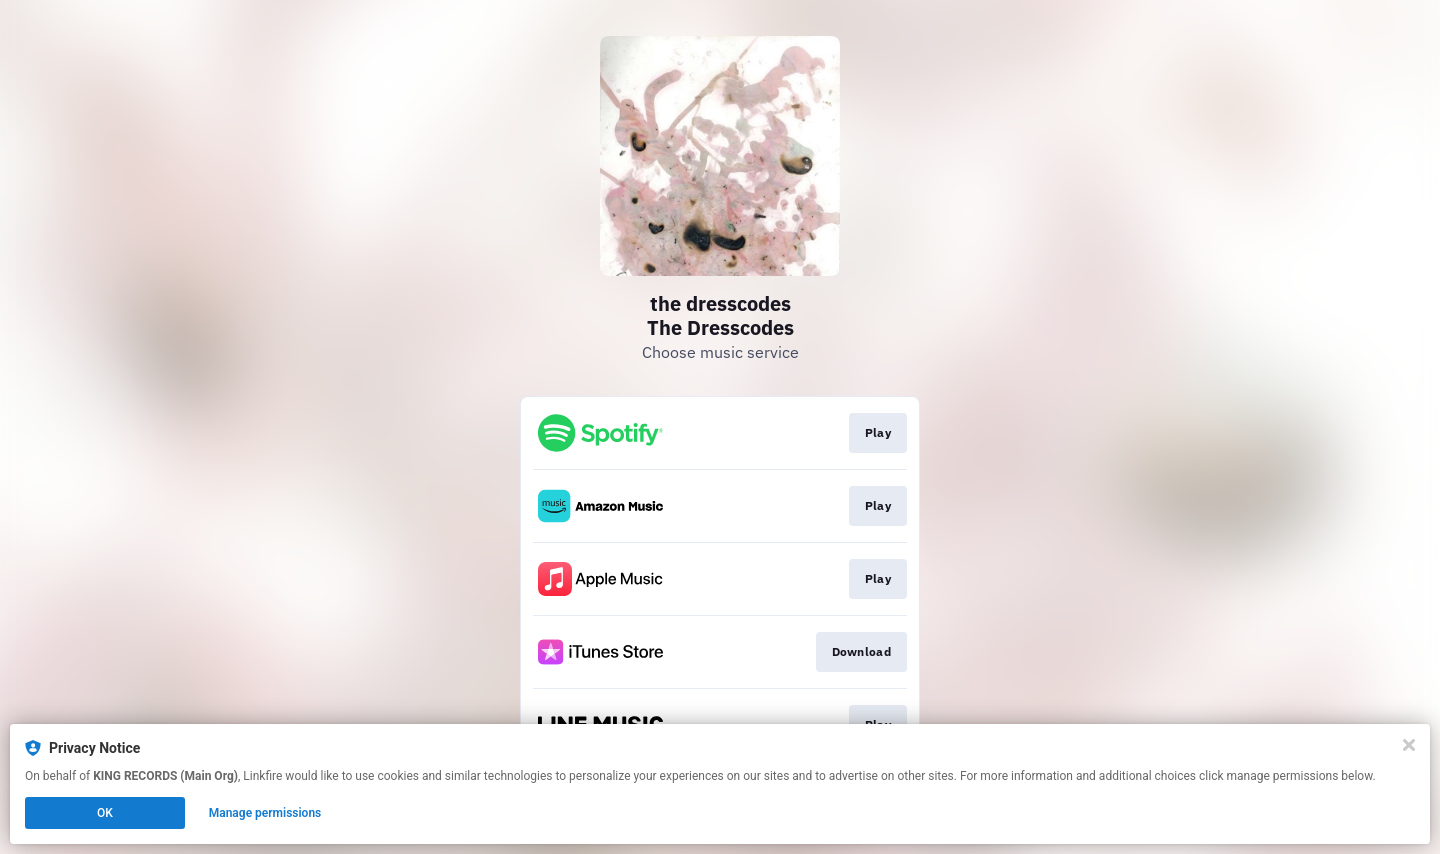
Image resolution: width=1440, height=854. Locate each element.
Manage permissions (265, 813)
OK (105, 813)
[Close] (1409, 745)
